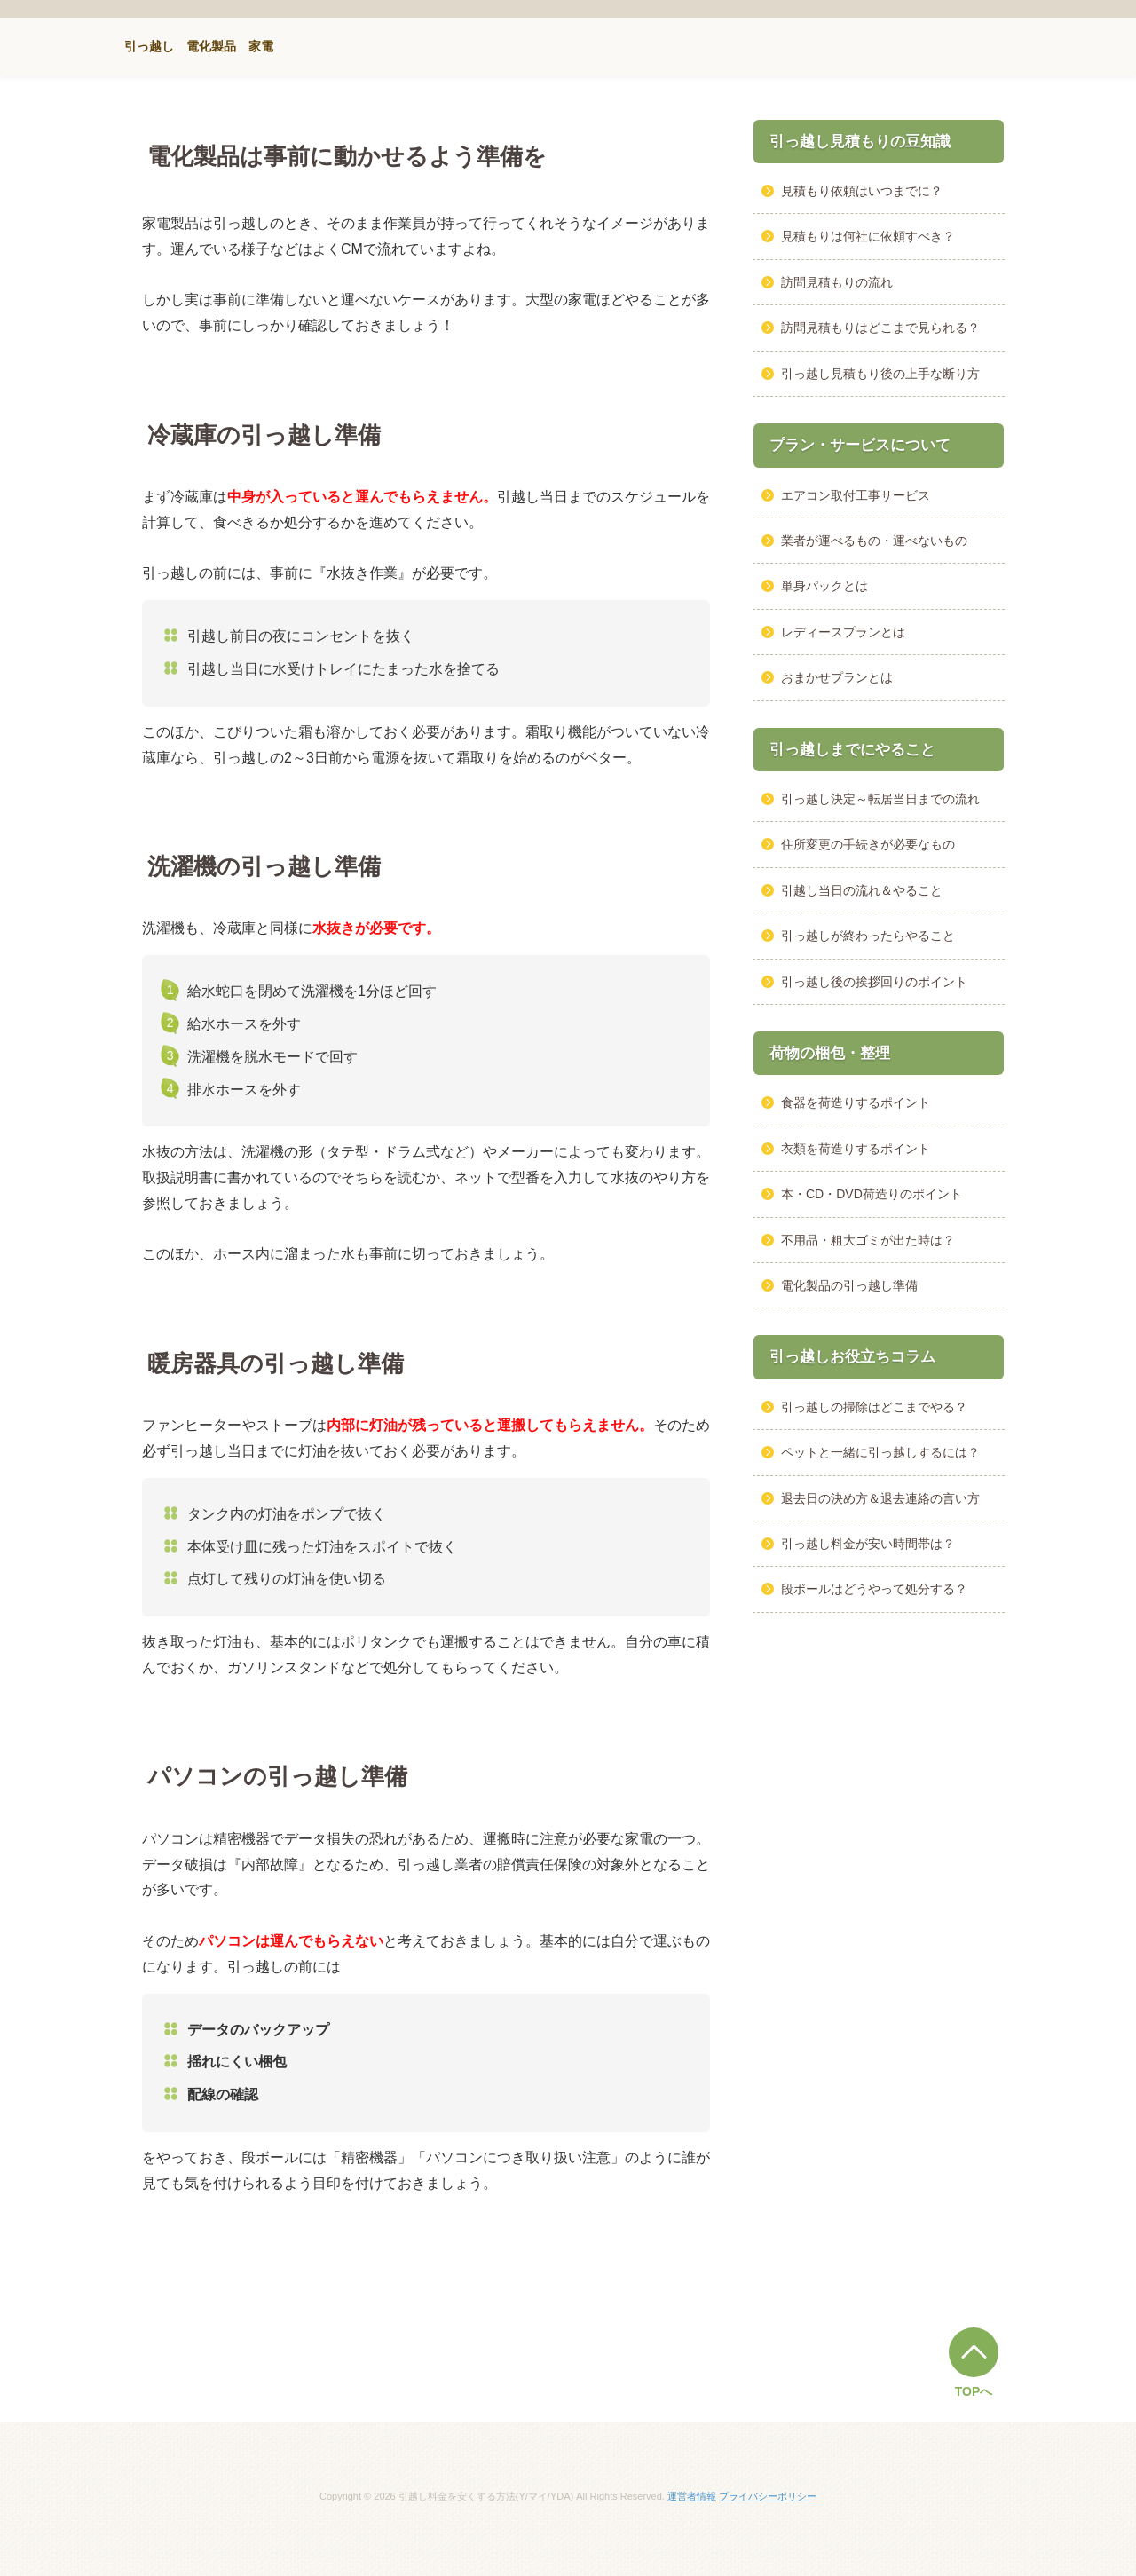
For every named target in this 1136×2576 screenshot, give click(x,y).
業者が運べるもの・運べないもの (874, 540)
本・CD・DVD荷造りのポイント (871, 1194)
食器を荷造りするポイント (855, 1102)
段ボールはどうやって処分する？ (874, 1589)
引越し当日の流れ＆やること (862, 890)
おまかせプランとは (837, 677)
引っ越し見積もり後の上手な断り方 (880, 374)
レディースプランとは (843, 632)
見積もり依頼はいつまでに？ (862, 191)
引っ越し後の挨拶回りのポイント (874, 982)
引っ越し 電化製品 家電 (198, 46)
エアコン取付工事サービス (855, 495)
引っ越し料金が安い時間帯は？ (868, 1544)
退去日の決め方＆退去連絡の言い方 (880, 1498)
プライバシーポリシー (767, 2496)
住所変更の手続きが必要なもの (868, 844)
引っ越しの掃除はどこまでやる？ (874, 1407)
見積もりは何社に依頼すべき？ (868, 236)
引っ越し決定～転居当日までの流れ (880, 799)
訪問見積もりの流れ (837, 282)
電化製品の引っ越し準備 (849, 1285)
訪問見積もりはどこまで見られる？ (880, 327)
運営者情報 (691, 2496)
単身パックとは (824, 586)
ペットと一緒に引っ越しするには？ (880, 1452)
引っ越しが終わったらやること (868, 935)
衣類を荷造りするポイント (855, 1149)
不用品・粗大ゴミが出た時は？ (868, 1240)
